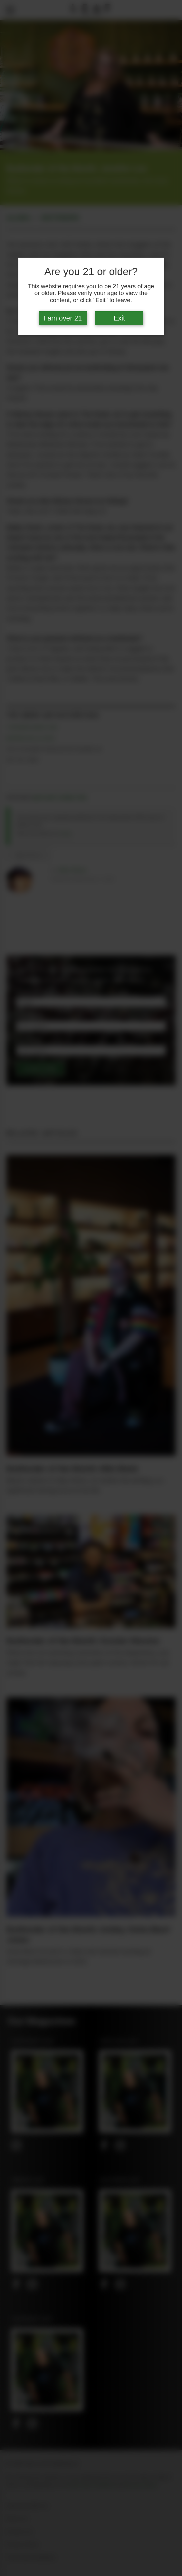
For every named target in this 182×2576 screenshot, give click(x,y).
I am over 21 (63, 318)
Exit (119, 318)
